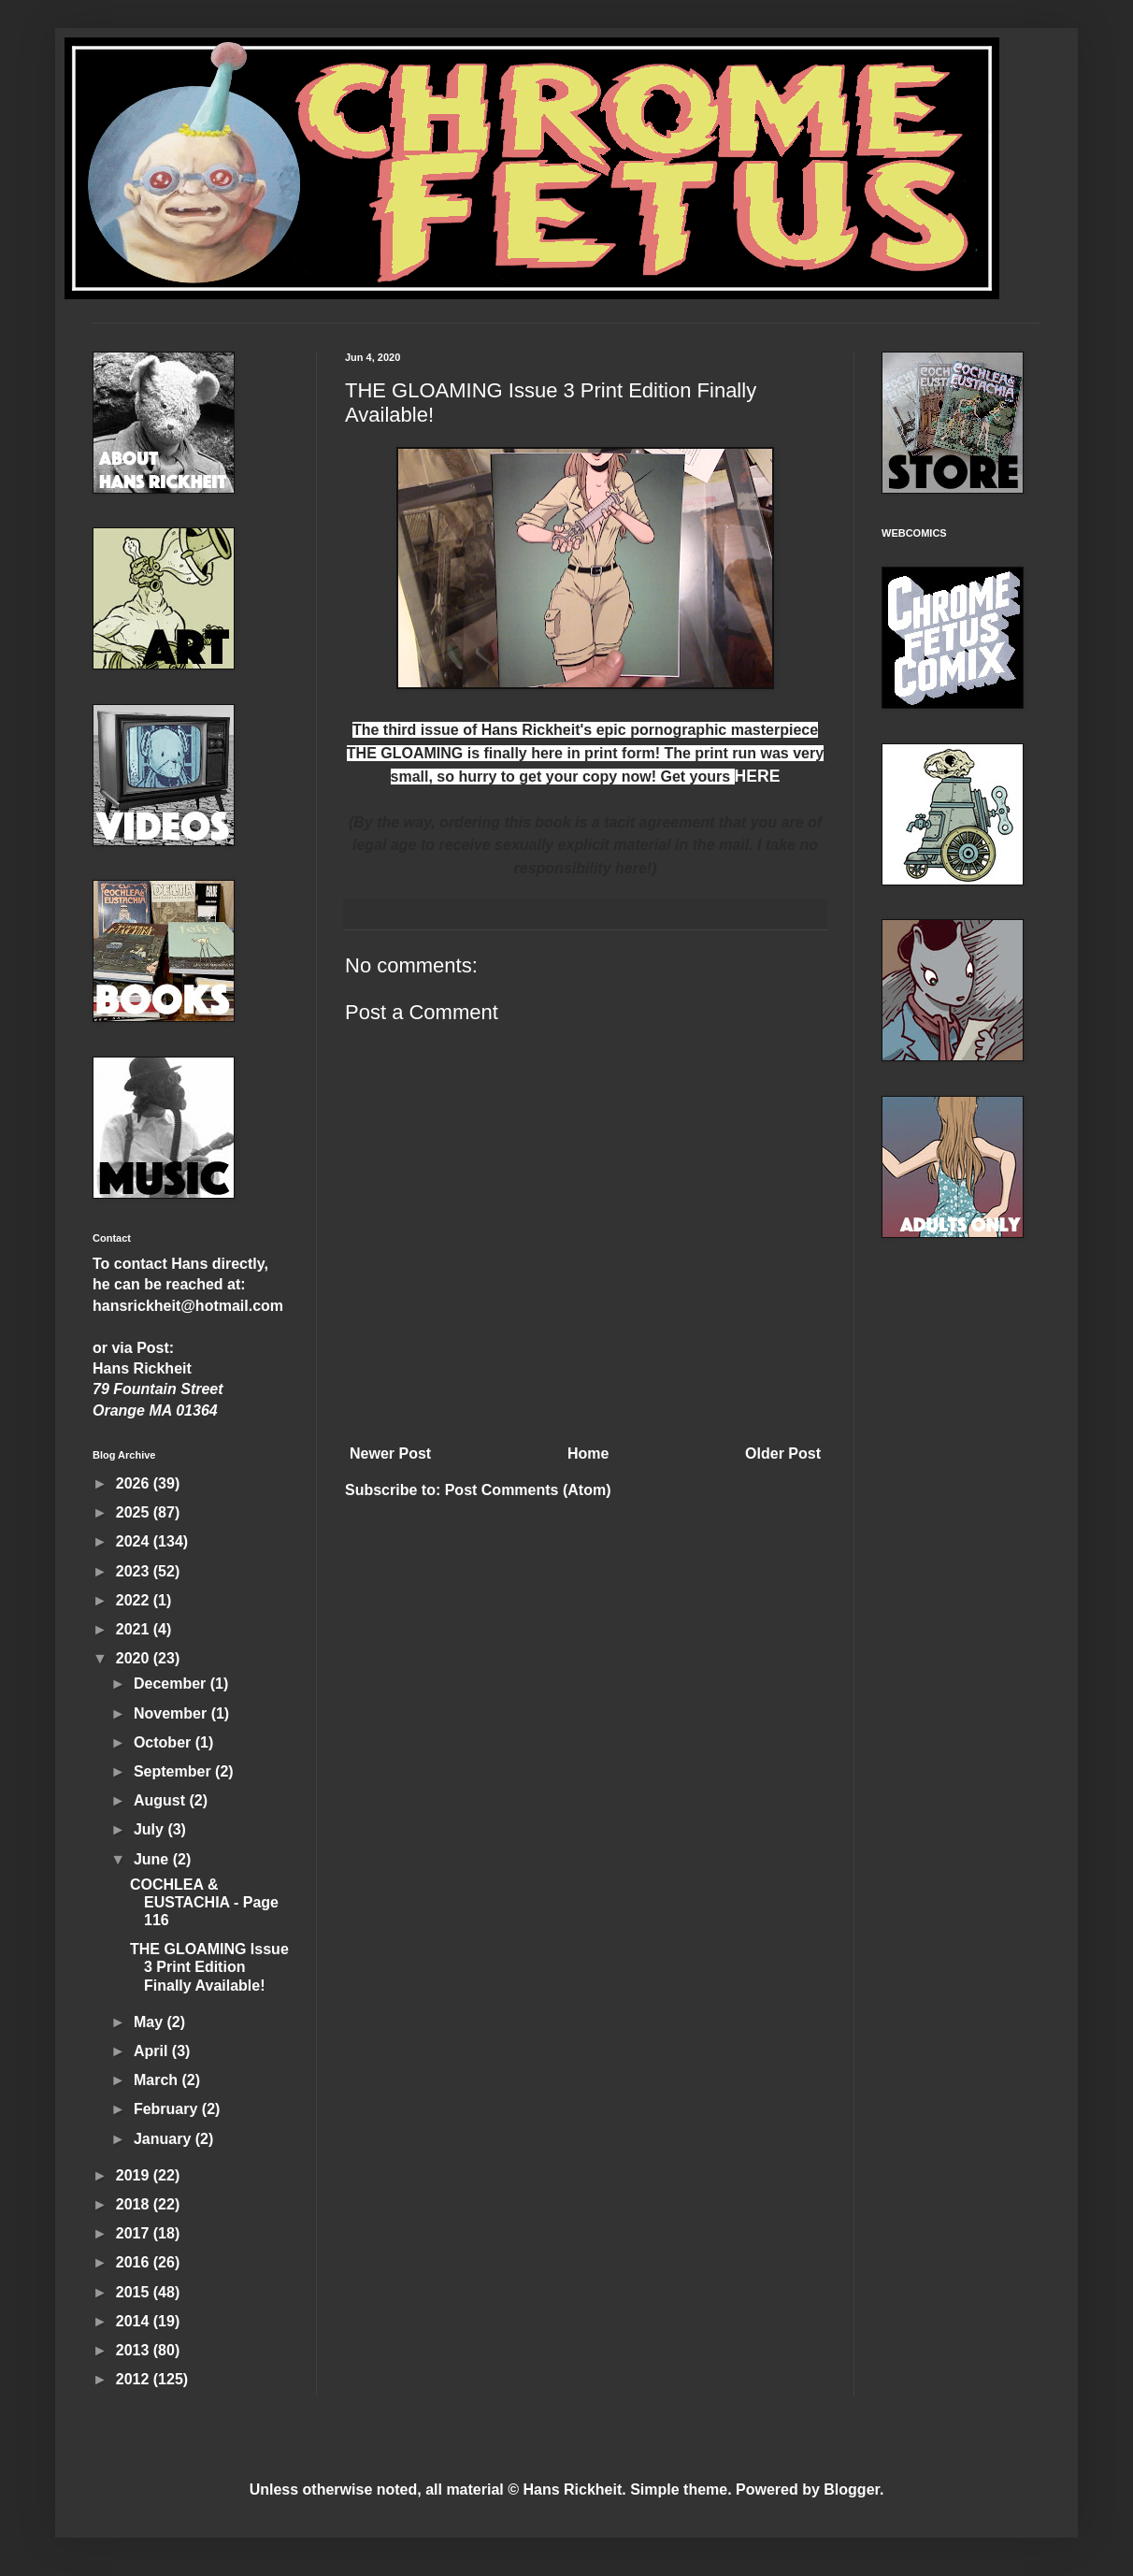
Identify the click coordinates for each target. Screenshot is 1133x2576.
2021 (134, 1629)
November (172, 1713)
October (164, 1742)
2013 (134, 2350)
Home (588, 1453)
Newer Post (390, 1453)
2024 (134, 1541)
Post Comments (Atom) (528, 1490)
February (168, 2109)
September (174, 1771)
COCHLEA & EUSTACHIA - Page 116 (204, 1902)
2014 (134, 2321)
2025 (134, 1512)
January (164, 2139)
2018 (134, 2204)
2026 (134, 1483)
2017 (134, 2233)
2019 (134, 2175)
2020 (134, 1658)
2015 (134, 2292)
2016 (134, 2262)
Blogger (852, 2489)
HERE (758, 776)
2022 (134, 1600)
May (150, 2022)
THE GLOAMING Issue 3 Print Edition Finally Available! (209, 1967)
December (172, 1683)
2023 (134, 1571)
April (153, 2051)
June (153, 1859)
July (150, 1829)
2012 (134, 2379)
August (162, 1800)
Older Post (783, 1453)
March (158, 2080)
